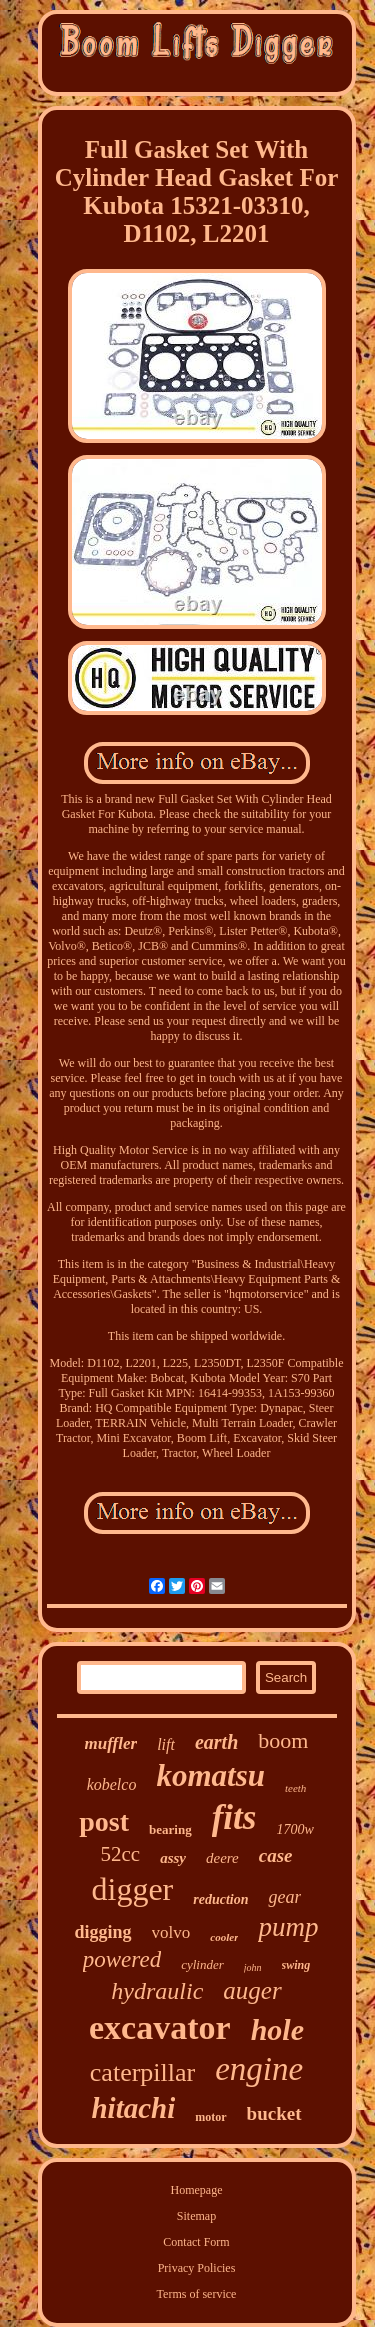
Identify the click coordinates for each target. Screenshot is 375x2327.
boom (283, 1740)
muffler (111, 1743)
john (253, 1967)
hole (277, 2029)
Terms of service (197, 2294)
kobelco (112, 1784)
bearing (170, 1829)
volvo (171, 1932)
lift (166, 1744)
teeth (295, 1788)
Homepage (197, 2190)
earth (216, 1742)
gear (284, 1897)
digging (103, 1932)
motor (210, 2117)
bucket (274, 2113)
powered (122, 1959)
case (276, 1855)
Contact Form (196, 2242)
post (104, 1821)
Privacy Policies (197, 2268)
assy (173, 1858)
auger (252, 1990)
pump (288, 1927)
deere (222, 1858)
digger (133, 1889)
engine (259, 2069)
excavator (160, 2027)
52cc (120, 1854)
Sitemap (196, 2216)
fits (234, 1817)
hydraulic (157, 1991)
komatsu (210, 1775)
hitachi (133, 2108)
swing (296, 1965)
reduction (220, 1899)
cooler (224, 1937)
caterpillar (142, 2072)
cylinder (202, 1964)
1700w (294, 1829)
